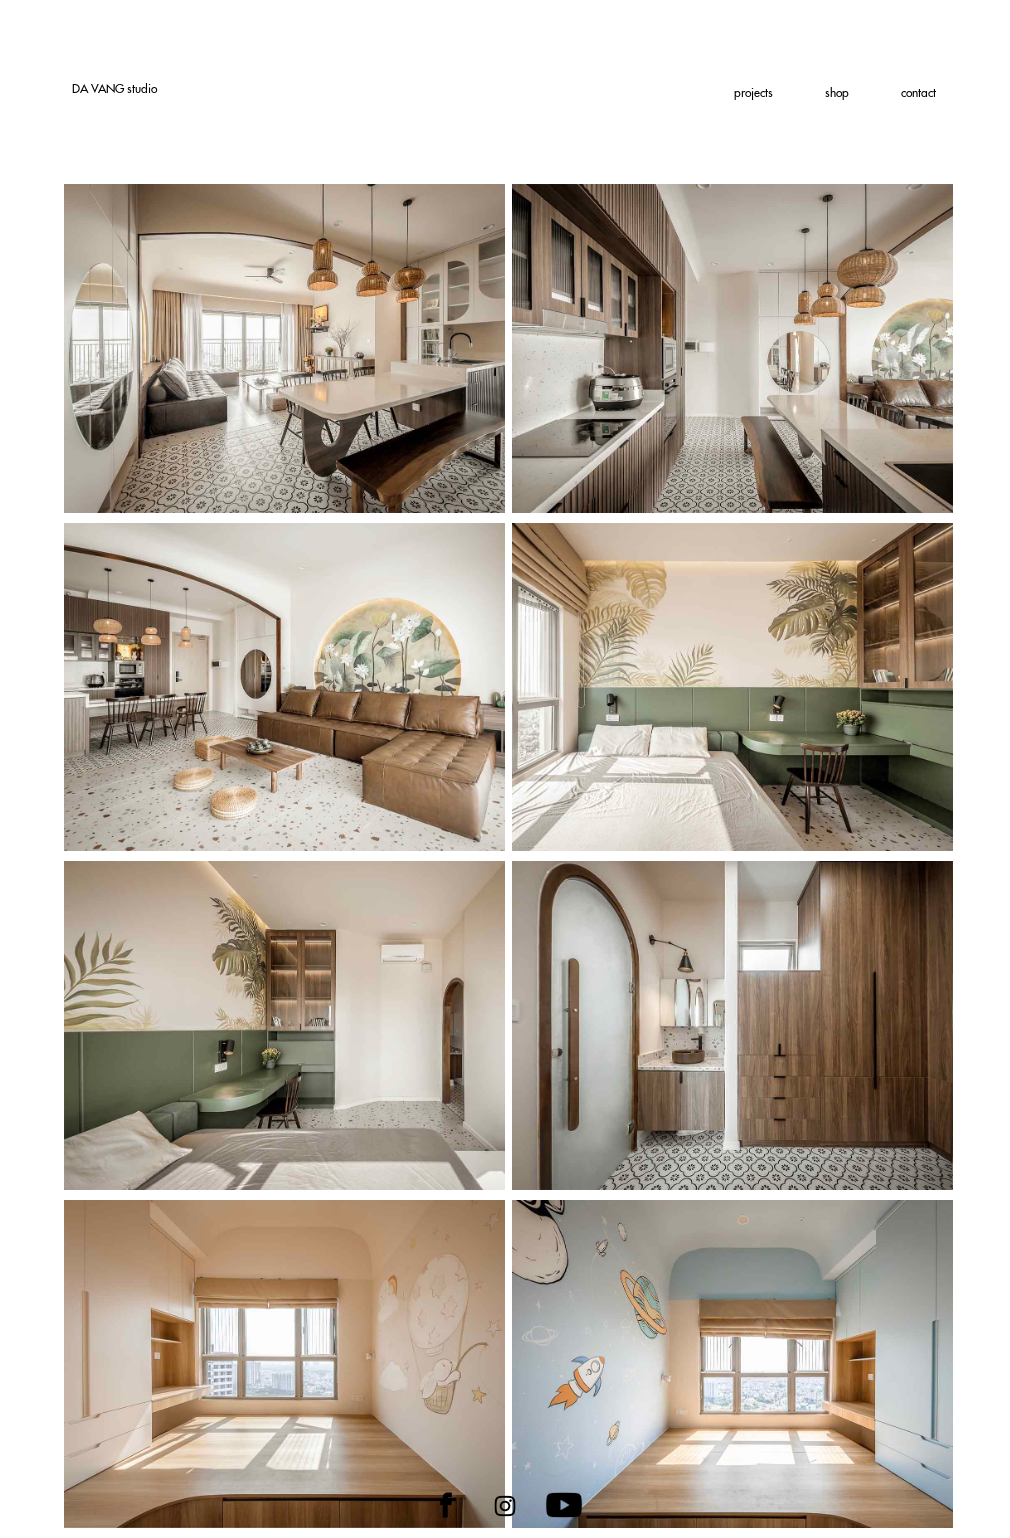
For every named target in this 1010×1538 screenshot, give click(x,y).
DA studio (114, 89)
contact (918, 93)
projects (753, 93)
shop (837, 93)
